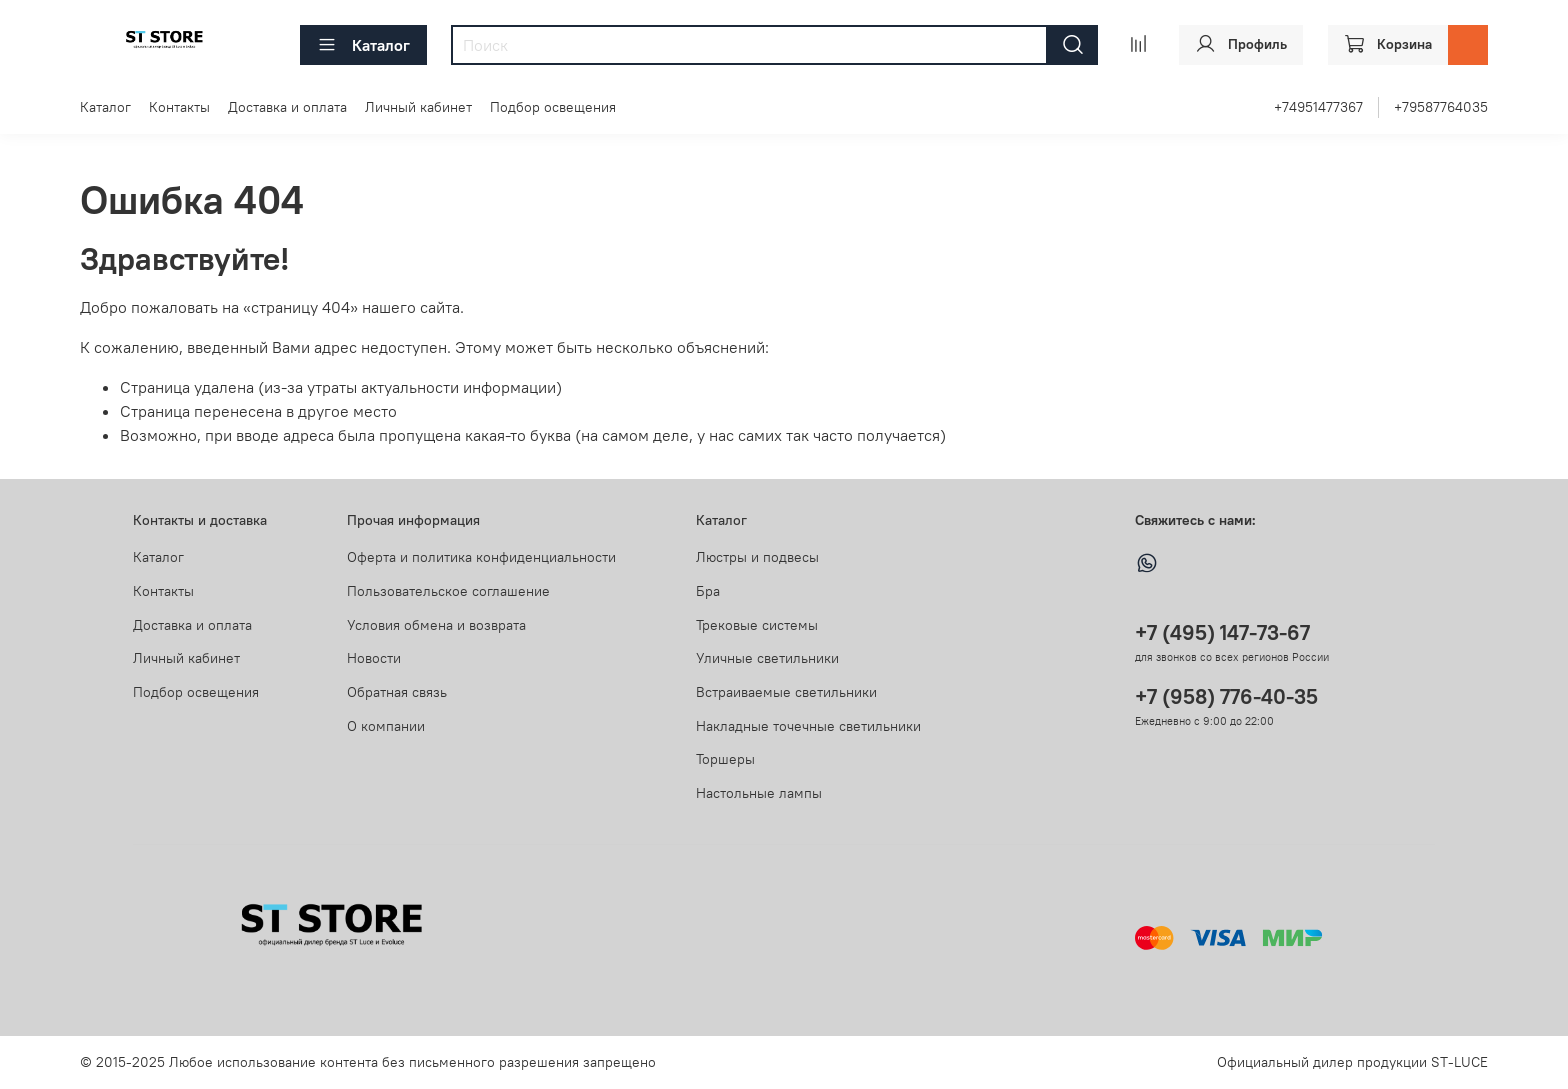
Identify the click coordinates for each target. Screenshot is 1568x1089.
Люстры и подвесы (757, 557)
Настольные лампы (759, 793)
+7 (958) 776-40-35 (1226, 696)
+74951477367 (1318, 107)
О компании (386, 726)
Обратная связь (397, 692)
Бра (708, 591)
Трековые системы (757, 625)
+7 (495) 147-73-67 (1222, 632)
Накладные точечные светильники (808, 726)
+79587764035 (1441, 107)
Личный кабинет (418, 107)
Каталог (363, 45)
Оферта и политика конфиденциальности (481, 557)
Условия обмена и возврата (436, 625)
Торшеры (725, 759)
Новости (374, 658)
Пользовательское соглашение (448, 591)
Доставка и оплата (287, 107)
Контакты (179, 107)
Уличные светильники (767, 658)
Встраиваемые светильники (786, 692)
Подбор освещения (553, 107)
